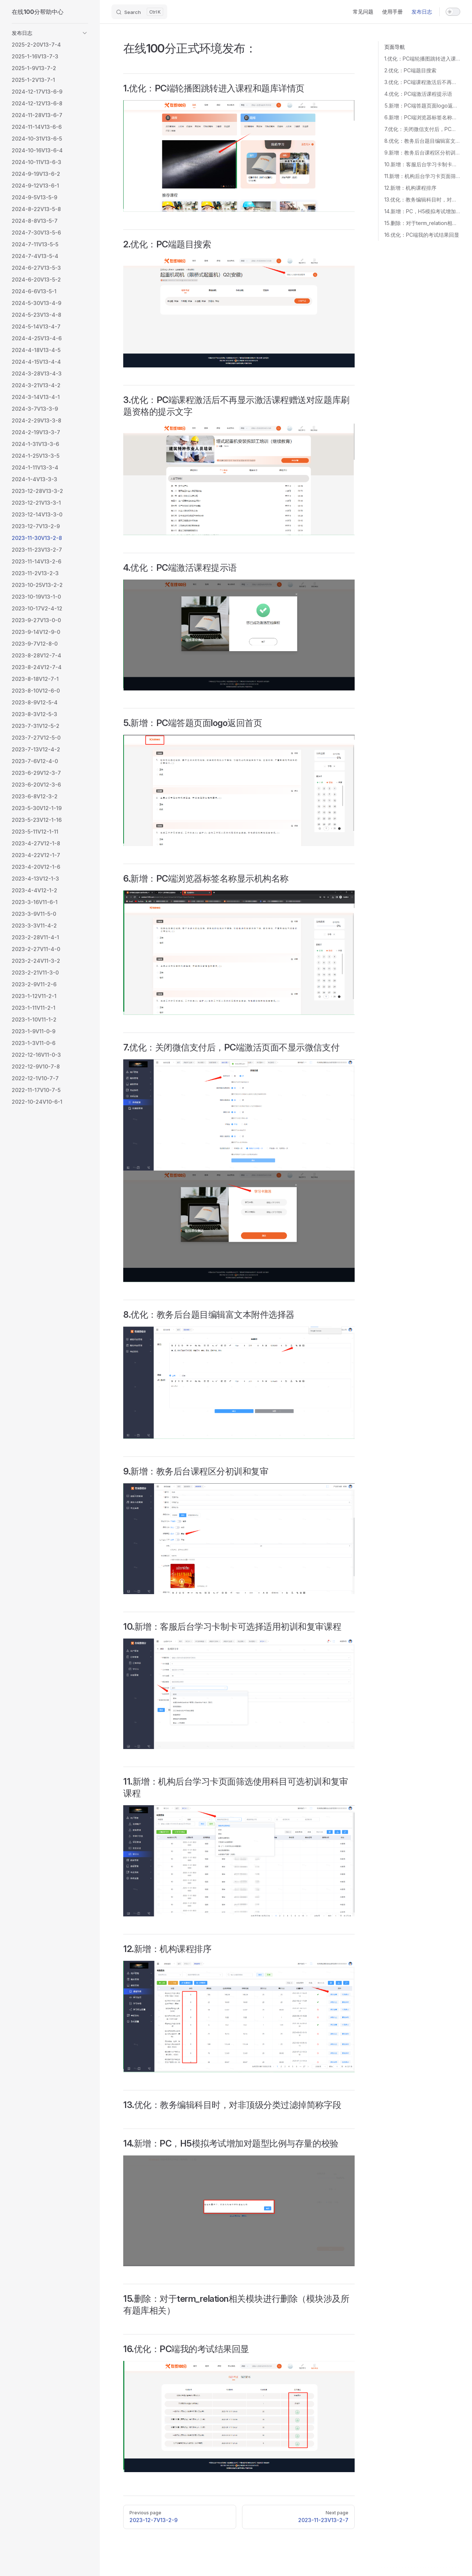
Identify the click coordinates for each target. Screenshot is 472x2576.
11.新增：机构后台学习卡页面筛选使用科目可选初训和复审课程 (422, 176)
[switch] (453, 12)
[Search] (139, 11)
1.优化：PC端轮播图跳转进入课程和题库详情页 (422, 58)
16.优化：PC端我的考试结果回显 (421, 235)
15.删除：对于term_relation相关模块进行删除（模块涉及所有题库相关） (422, 223)
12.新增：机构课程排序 (410, 188)
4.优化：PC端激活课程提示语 (418, 94)
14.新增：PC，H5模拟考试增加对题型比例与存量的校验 (422, 211)
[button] (50, 33)
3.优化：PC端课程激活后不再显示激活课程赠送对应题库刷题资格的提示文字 (422, 82)
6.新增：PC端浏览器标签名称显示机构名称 (422, 117)
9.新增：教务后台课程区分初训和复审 (422, 152)
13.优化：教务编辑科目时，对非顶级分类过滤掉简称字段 (422, 199)
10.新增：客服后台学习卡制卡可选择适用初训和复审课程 (422, 164)
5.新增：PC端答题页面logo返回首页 (422, 105)
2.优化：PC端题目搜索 (410, 70)
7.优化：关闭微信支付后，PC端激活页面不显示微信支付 (422, 129)
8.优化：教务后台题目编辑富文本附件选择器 (422, 141)
